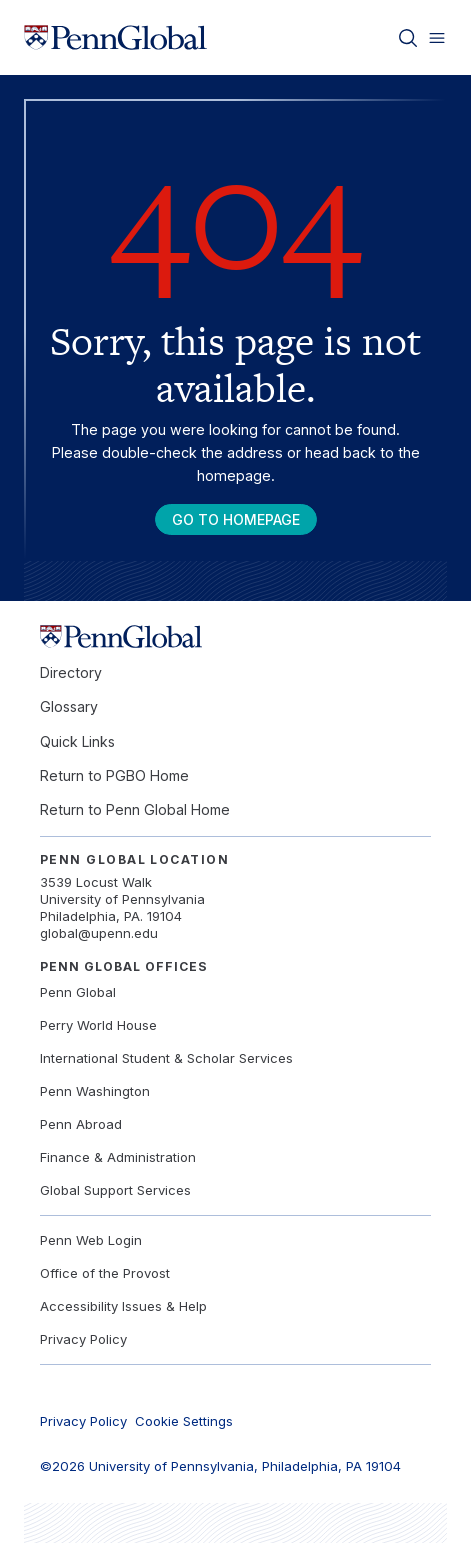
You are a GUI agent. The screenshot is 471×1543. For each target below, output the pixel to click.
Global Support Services (115, 1190)
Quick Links (77, 741)
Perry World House (98, 1025)
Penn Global (78, 992)
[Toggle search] (408, 38)
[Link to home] (115, 38)
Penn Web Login (91, 1240)
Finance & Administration (118, 1157)
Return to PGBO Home (114, 775)
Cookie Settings (184, 1421)
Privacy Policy (83, 1339)
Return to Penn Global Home (135, 809)
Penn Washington (95, 1091)
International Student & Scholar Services (166, 1058)
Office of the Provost (105, 1273)
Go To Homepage (236, 519)
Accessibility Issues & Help (123, 1306)
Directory (71, 672)
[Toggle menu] (437, 38)
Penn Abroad (81, 1124)
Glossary (69, 706)
